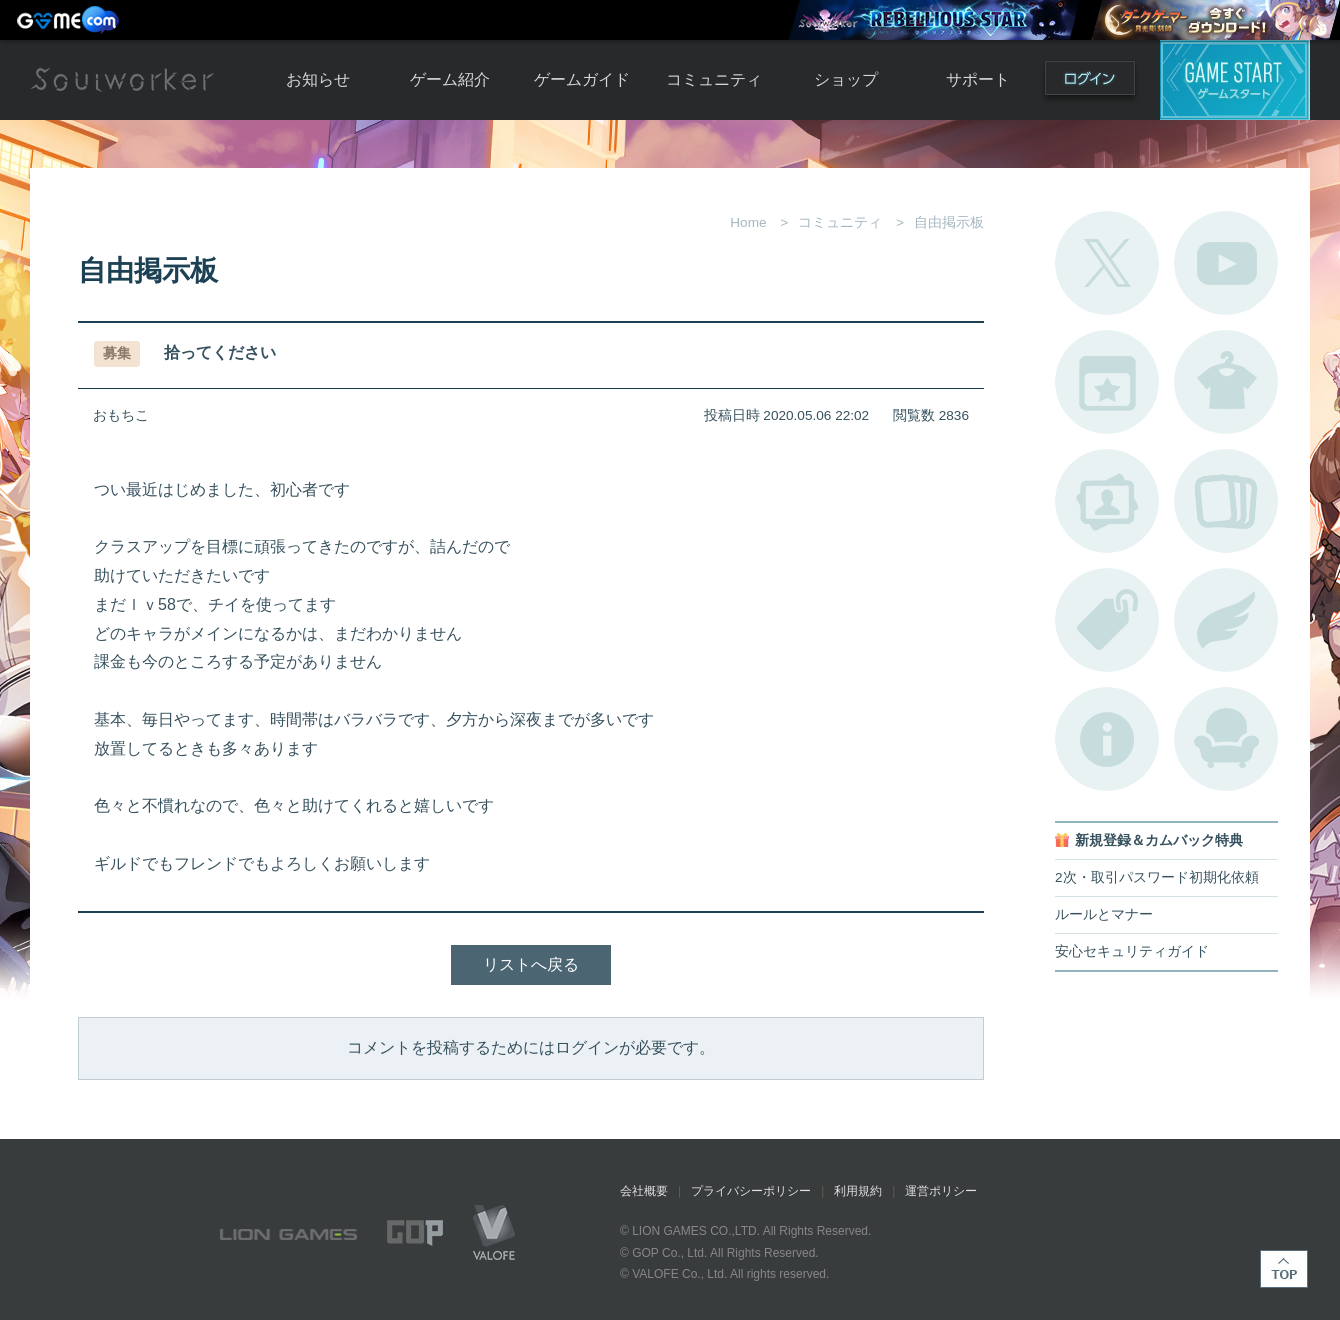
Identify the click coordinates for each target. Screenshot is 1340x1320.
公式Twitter (1107, 263)
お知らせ (318, 79)
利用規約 (858, 1191)
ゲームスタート (1235, 80)
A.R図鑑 (1226, 501)
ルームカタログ (1226, 739)
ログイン (1090, 82)
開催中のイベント (1107, 382)
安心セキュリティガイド (1132, 951)
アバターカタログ (1226, 382)
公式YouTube (1226, 263)
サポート (978, 79)
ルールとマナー (1104, 914)
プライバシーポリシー (751, 1191)
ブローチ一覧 (1226, 620)
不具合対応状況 (1107, 739)
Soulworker (122, 80)
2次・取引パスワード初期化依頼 (1157, 877)
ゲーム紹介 (450, 79)
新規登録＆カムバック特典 (1159, 840)
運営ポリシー (941, 1191)
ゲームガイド (582, 79)
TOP (1284, 1269)
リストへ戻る (531, 964)
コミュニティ (714, 79)
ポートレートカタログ (1107, 501)
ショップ (846, 79)
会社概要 (644, 1191)
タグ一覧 (1107, 620)
